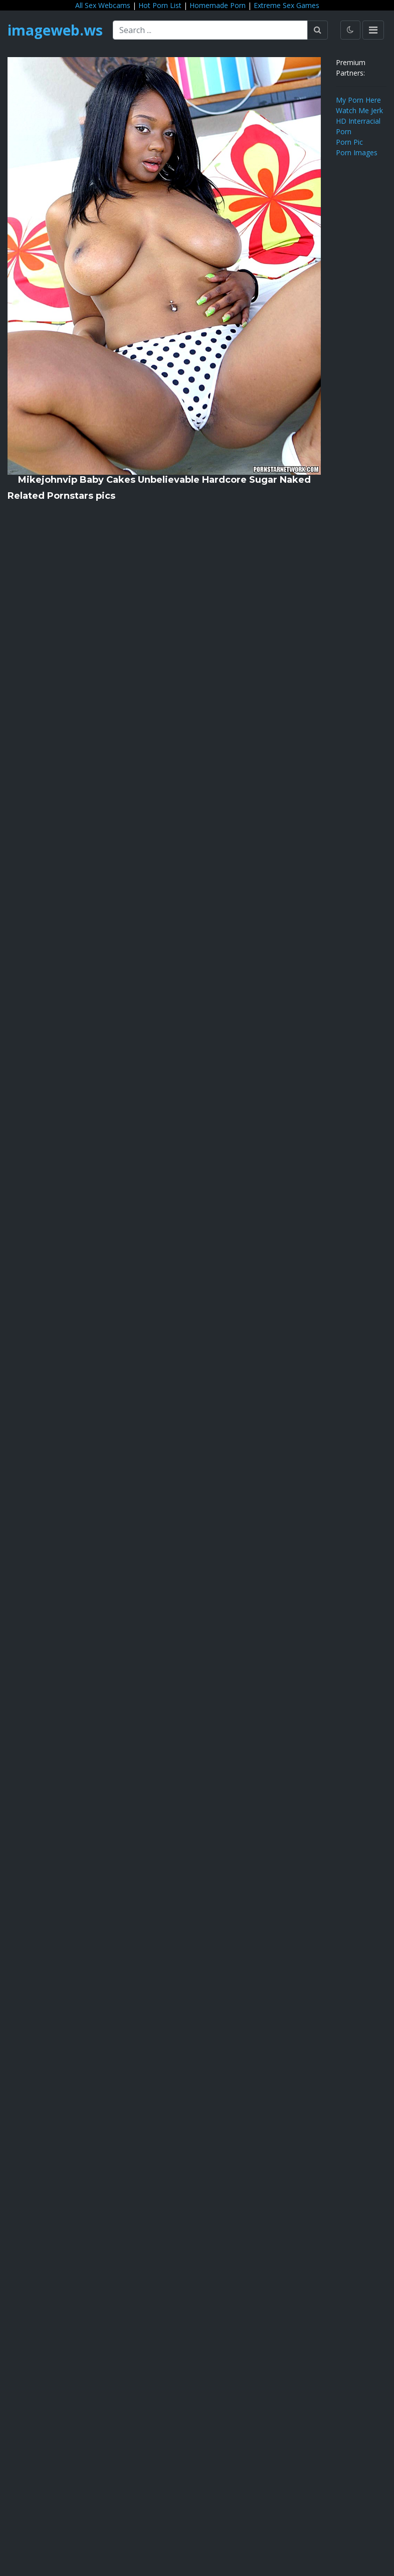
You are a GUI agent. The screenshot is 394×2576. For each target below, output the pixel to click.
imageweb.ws (55, 30)
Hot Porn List (159, 5)
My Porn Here (358, 100)
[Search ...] (210, 30)
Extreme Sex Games (286, 5)
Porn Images (356, 152)
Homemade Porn (217, 5)
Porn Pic (349, 142)
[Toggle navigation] (373, 30)
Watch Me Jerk (359, 110)
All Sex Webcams (102, 5)
